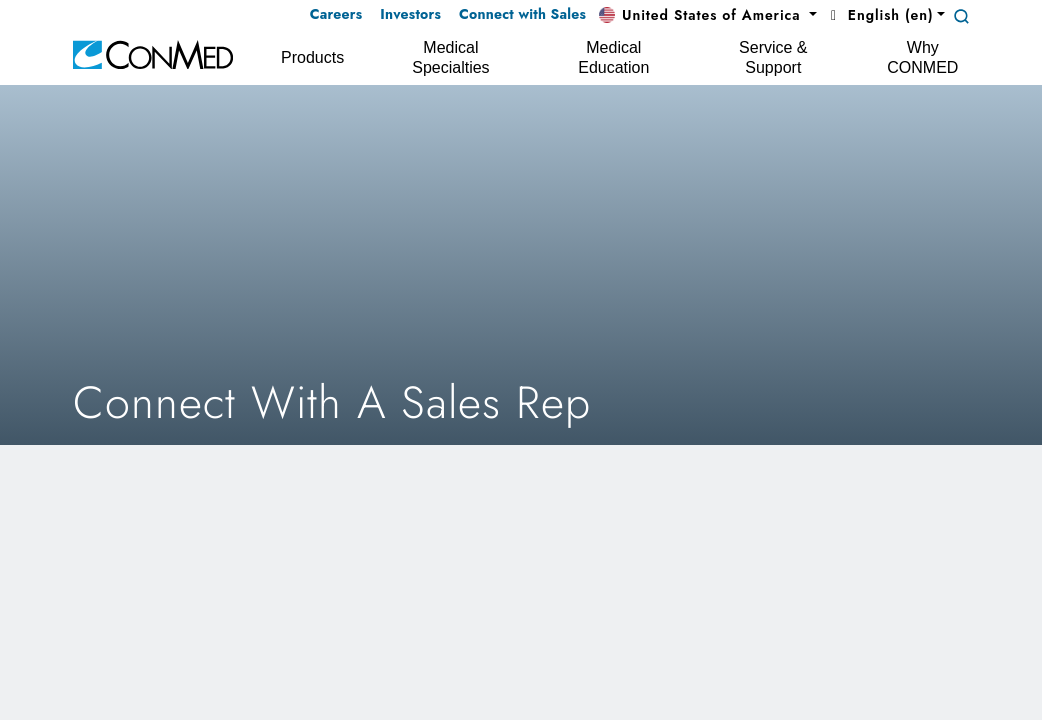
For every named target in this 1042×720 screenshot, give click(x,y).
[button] (708, 16)
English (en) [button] (879, 15)
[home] (153, 53)
